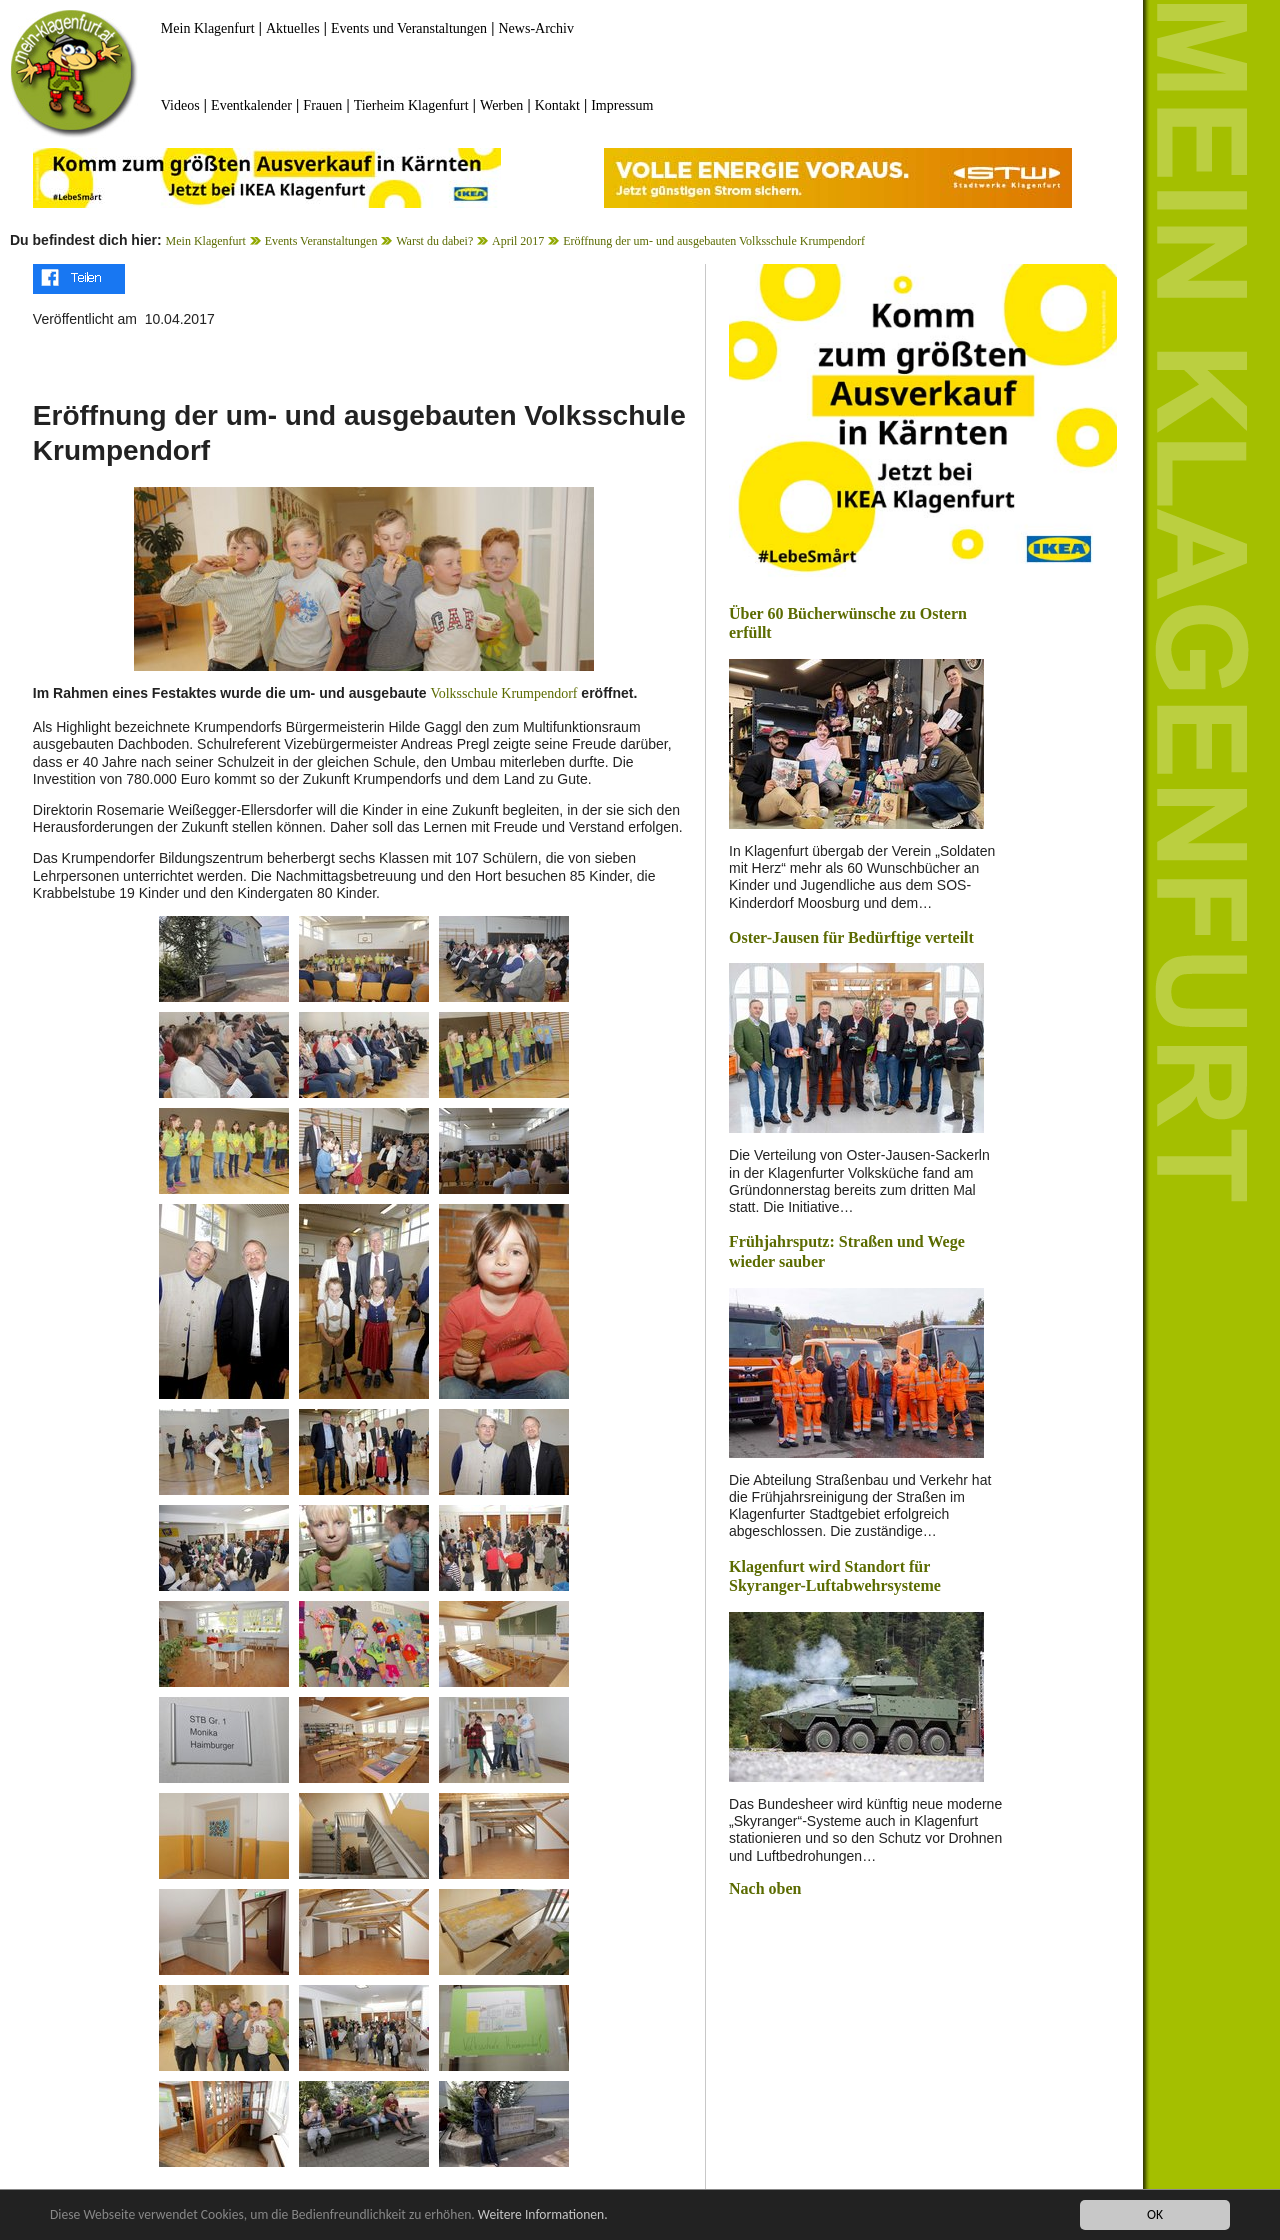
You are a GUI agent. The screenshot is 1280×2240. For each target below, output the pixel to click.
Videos (180, 105)
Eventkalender (251, 105)
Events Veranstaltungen (321, 241)
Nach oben (765, 1888)
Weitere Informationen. (543, 2215)
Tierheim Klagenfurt (411, 105)
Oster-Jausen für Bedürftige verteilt (851, 937)
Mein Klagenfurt (208, 28)
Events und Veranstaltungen (409, 28)
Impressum (622, 105)
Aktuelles (293, 28)
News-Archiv (536, 28)
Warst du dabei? (434, 241)
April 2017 (518, 241)
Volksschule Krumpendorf (503, 693)
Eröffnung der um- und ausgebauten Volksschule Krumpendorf (714, 241)
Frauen (322, 105)
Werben (501, 105)
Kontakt (557, 105)
